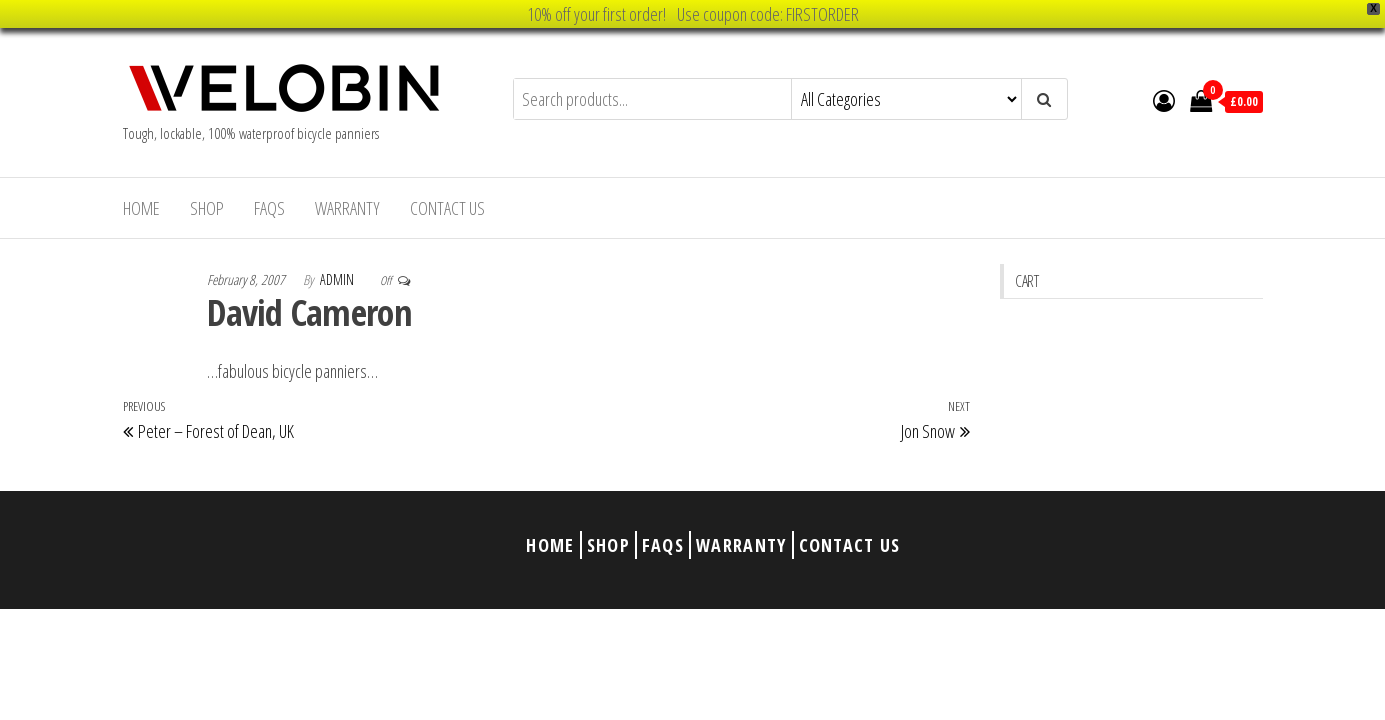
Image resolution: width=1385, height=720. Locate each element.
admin (338, 279)
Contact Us (447, 208)
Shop (207, 208)
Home (141, 208)
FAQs (269, 208)
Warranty (347, 208)
